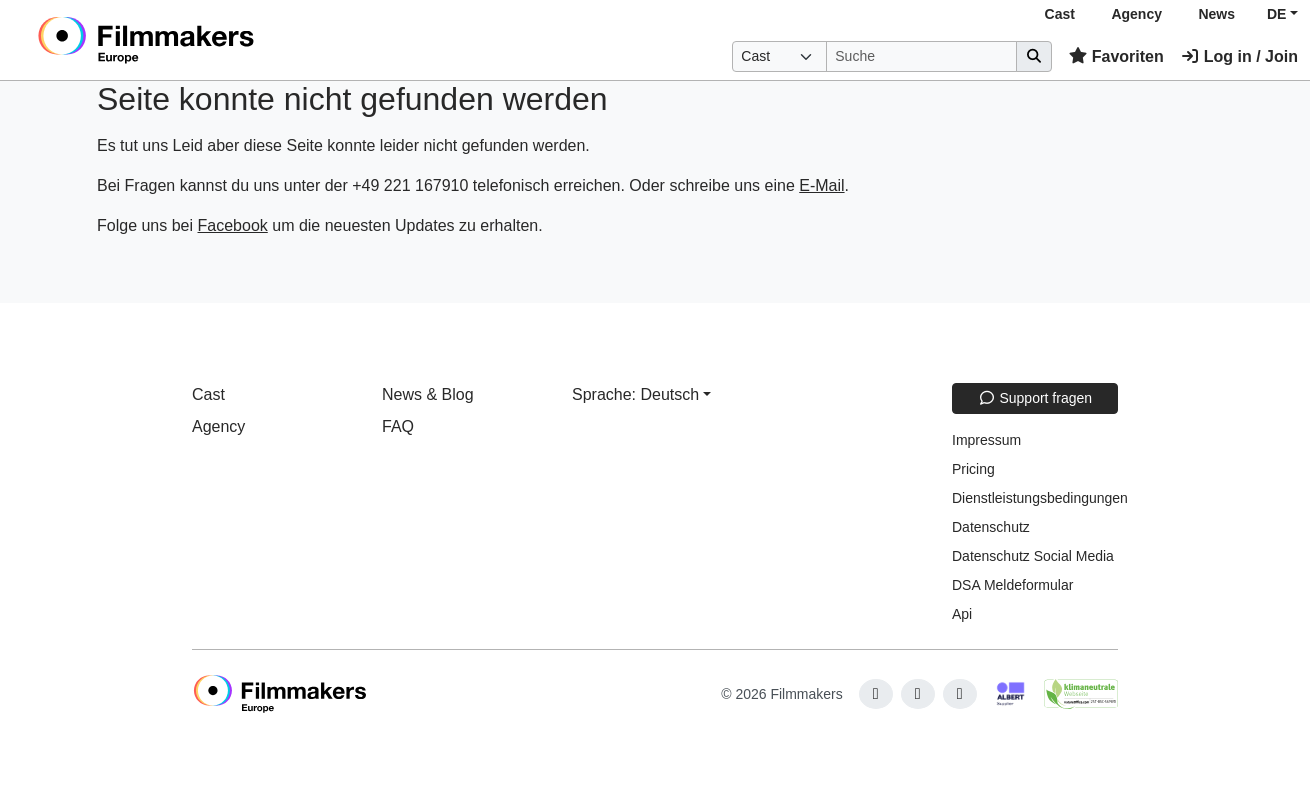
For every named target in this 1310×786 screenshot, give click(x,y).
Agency (1136, 14)
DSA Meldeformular (1012, 585)
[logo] (195, 40)
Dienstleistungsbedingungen (1040, 498)
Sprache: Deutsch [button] (635, 394)
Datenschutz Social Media (1033, 556)
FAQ (398, 426)
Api (962, 614)
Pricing (973, 469)
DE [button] (1276, 14)
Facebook (233, 225)
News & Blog (428, 394)
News (1216, 14)
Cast (1060, 14)
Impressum (986, 440)
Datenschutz (991, 527)
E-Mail (821, 185)
